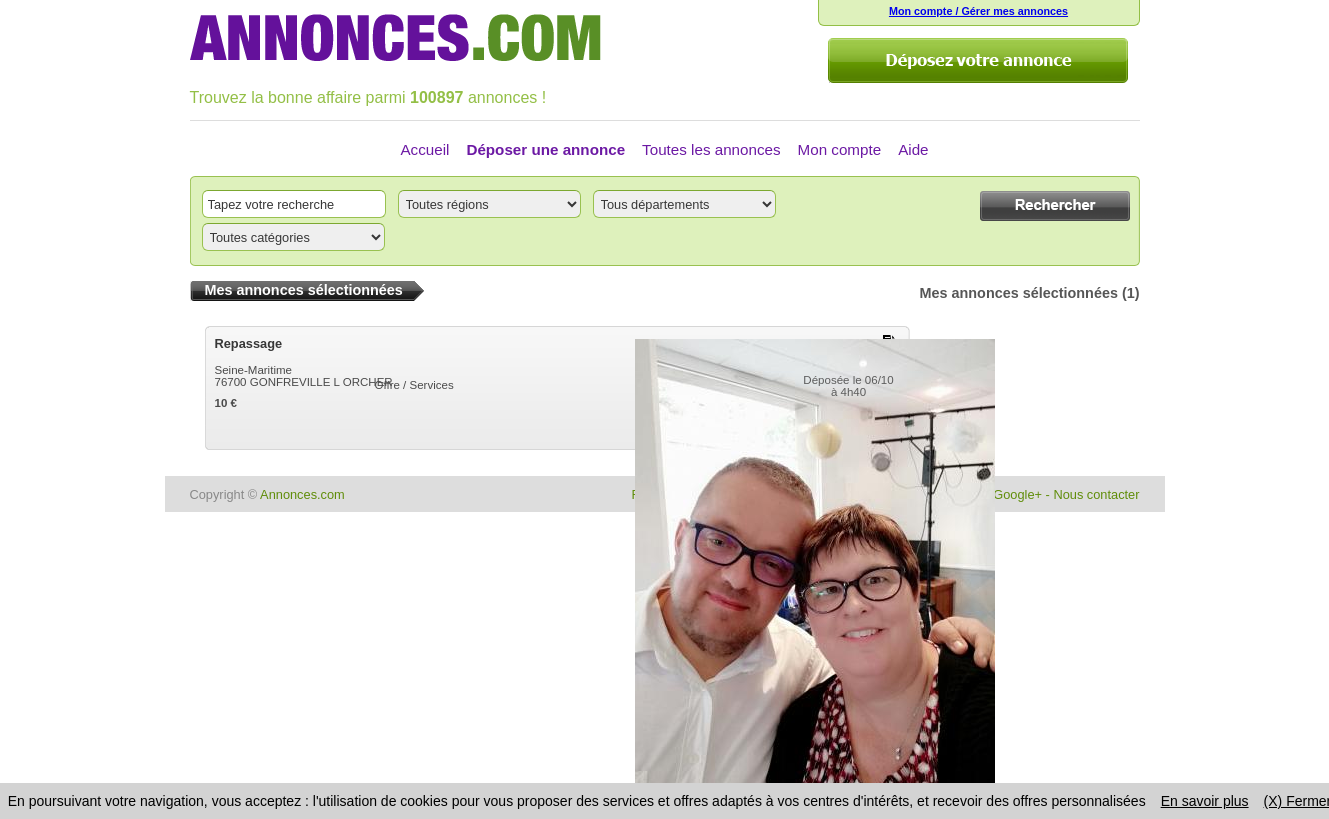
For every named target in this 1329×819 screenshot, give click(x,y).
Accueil (424, 149)
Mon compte (840, 149)
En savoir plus (1205, 801)
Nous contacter (1096, 494)
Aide (913, 149)
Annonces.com (302, 494)
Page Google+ (1001, 494)
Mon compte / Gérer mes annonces (978, 11)
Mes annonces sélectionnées (1019, 293)
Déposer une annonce (545, 149)
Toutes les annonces (711, 149)
